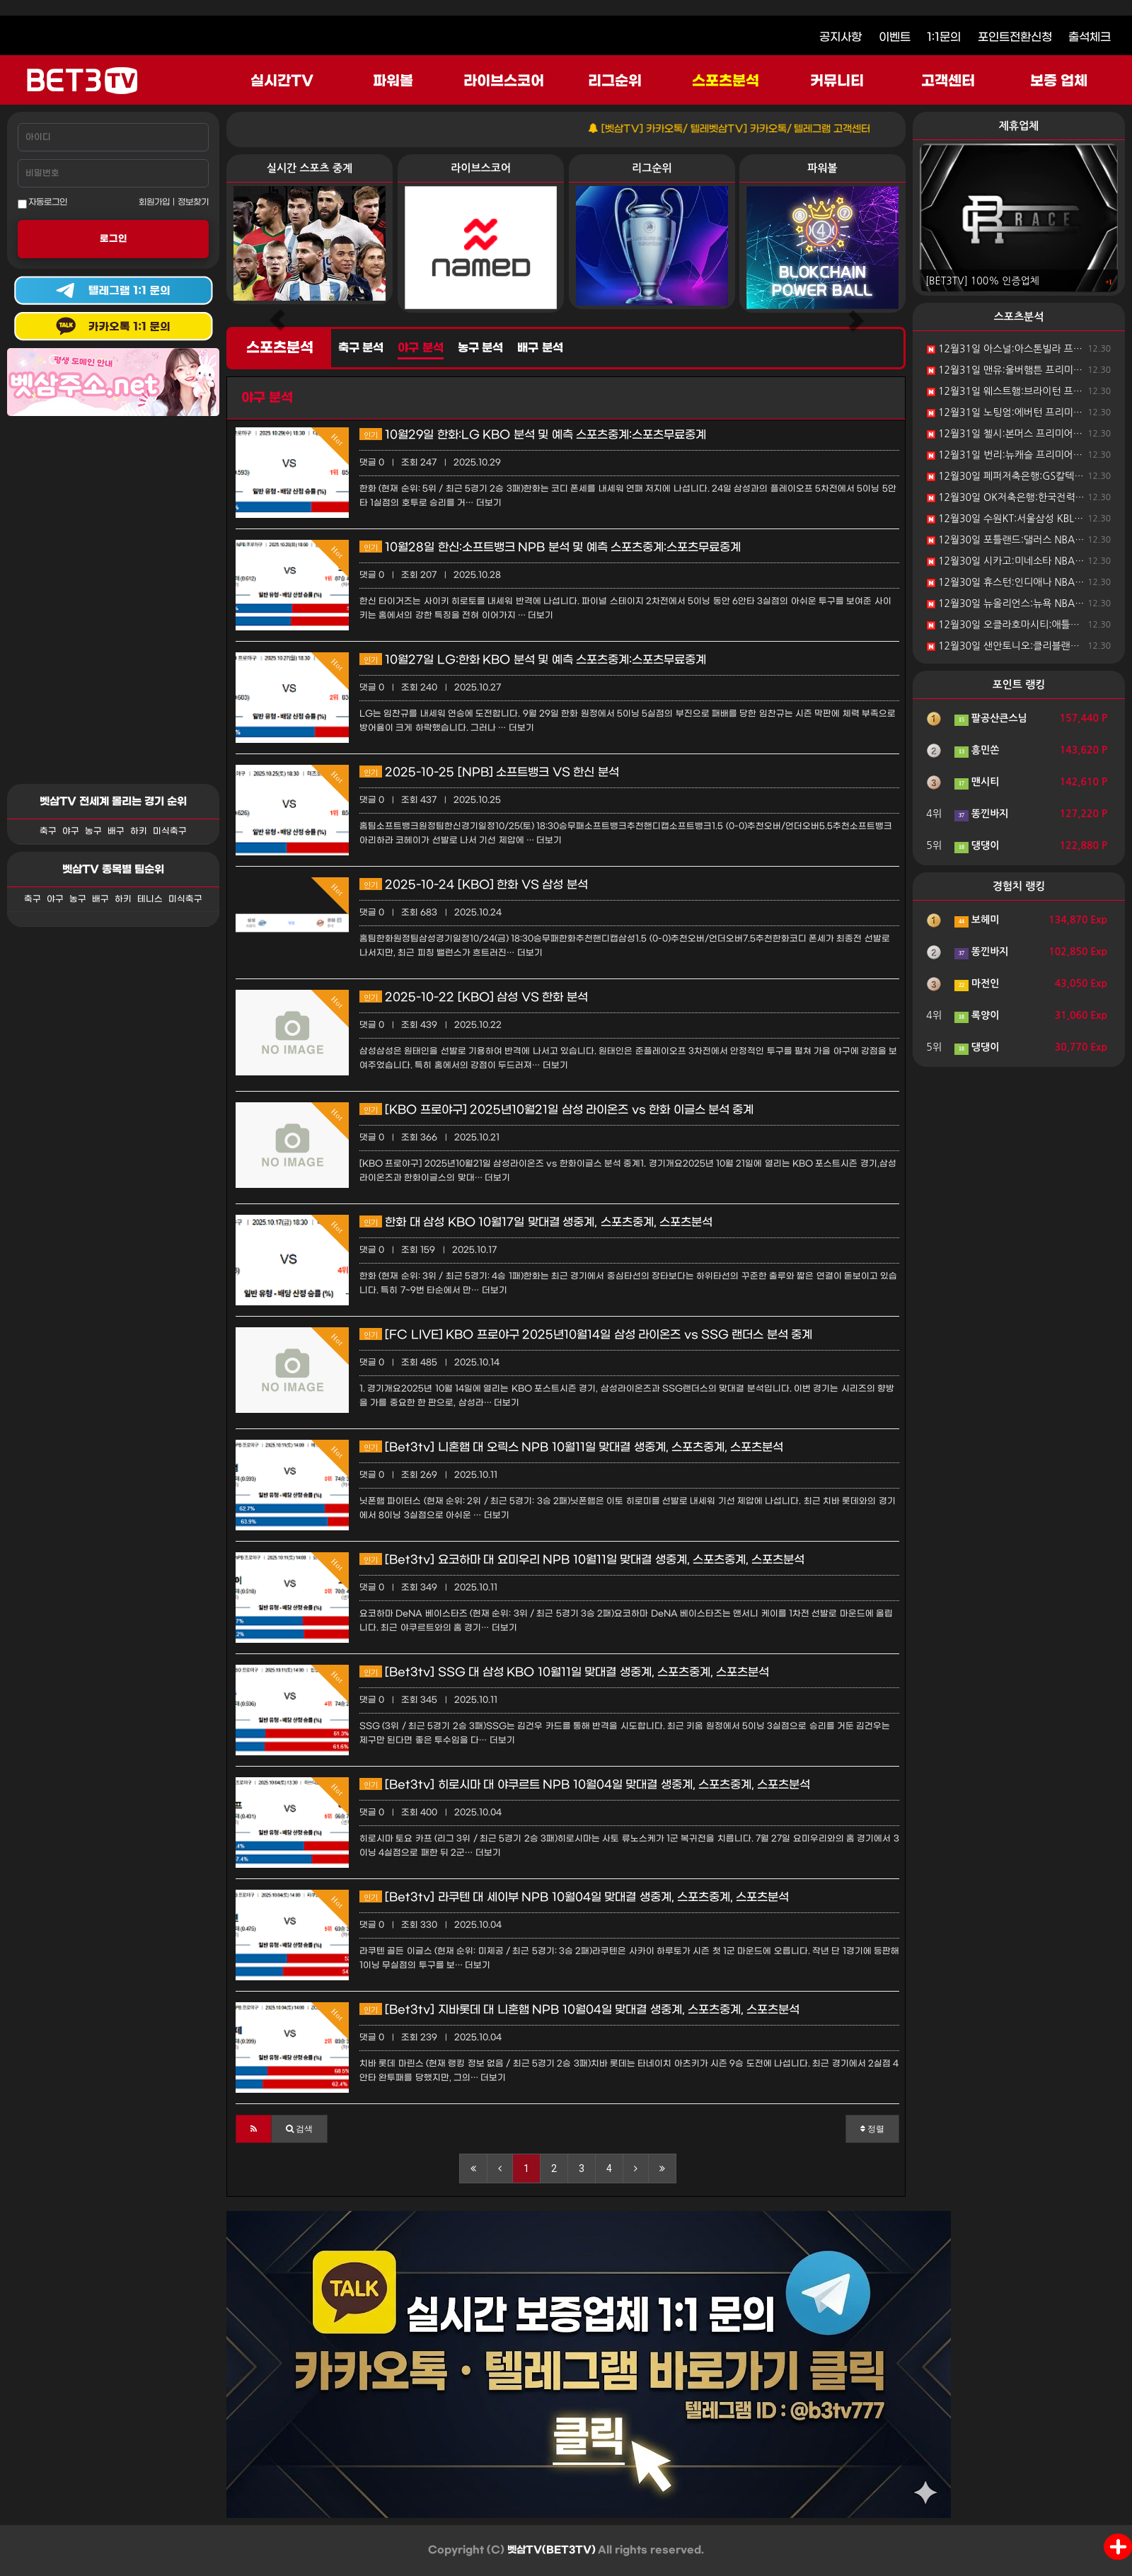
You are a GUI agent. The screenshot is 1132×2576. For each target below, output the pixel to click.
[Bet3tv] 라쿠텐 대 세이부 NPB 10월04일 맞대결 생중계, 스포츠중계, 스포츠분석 (574, 1897)
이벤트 (895, 37)
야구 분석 (420, 348)
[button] (254, 2129)
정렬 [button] (872, 2129)
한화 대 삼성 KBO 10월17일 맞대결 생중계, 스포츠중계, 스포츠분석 (535, 1222)
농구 (93, 831)
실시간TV (281, 81)
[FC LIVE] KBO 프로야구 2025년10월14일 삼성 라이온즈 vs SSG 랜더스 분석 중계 (585, 1334)
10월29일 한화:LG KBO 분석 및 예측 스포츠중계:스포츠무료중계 (532, 434)
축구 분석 (360, 348)
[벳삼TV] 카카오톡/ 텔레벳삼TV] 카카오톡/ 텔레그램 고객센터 (753, 129)
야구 (70, 831)
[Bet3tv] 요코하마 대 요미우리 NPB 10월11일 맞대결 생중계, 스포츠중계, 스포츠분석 (581, 1559)
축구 (48, 831)
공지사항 (840, 37)
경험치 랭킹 (1019, 886)
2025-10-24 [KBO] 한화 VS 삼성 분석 (473, 884)
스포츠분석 (725, 81)
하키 (138, 831)
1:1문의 (944, 37)
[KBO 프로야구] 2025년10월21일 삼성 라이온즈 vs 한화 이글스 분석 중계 (556, 1109)
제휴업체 (1019, 125)
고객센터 (948, 81)
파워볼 (393, 81)
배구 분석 (539, 348)
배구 (116, 831)
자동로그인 (42, 203)
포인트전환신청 (1015, 37)
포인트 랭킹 (1019, 684)
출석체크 (1089, 37)
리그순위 (615, 81)
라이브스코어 (503, 81)
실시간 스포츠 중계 (309, 168)
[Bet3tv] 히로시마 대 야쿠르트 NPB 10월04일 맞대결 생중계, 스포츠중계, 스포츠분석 (584, 1784)
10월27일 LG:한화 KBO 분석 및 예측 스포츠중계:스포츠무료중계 (532, 659)
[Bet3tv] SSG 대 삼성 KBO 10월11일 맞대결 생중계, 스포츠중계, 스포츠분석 (564, 1672)
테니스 (150, 899)
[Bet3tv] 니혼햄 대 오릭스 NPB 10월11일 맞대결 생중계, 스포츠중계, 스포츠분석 (571, 1447)
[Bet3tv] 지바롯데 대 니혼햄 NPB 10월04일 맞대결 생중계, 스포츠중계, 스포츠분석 (579, 2009)
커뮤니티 (837, 81)
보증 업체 (1059, 81)
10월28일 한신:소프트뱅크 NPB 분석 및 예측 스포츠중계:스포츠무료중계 (550, 547)
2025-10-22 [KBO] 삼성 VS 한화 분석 (473, 997)
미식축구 (170, 831)
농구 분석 (480, 348)
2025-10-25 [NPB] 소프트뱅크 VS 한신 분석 (489, 772)
